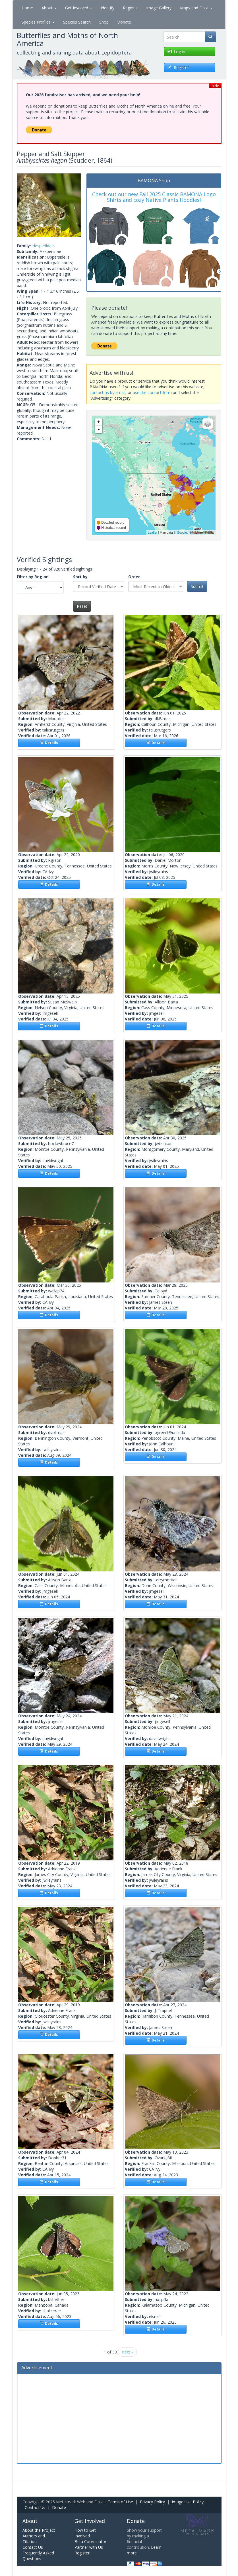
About (49, 8)
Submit (197, 586)
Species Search (77, 22)
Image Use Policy (188, 2501)
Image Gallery (158, 8)
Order (134, 576)
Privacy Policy (152, 2501)
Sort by (80, 576)
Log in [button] (176, 51)
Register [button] (178, 67)
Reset (82, 606)
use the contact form (152, 392)
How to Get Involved (85, 2533)
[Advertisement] (119, 2418)
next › (127, 2352)
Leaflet (152, 532)
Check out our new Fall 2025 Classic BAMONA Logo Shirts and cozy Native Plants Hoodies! (154, 197)
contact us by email (107, 392)
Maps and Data (196, 8)
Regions (130, 8)
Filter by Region (33, 576)
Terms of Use (120, 2501)
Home (27, 8)
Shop (104, 22)
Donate (124, 22)
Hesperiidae (43, 245)
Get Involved (78, 8)
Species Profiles (38, 22)
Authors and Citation (33, 2538)
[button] (21, 205)
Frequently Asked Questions (38, 2555)
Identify (107, 8)
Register (82, 2553)
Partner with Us (88, 2547)
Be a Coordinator (90, 2541)
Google (182, 532)
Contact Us (35, 2507)
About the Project (38, 2530)
